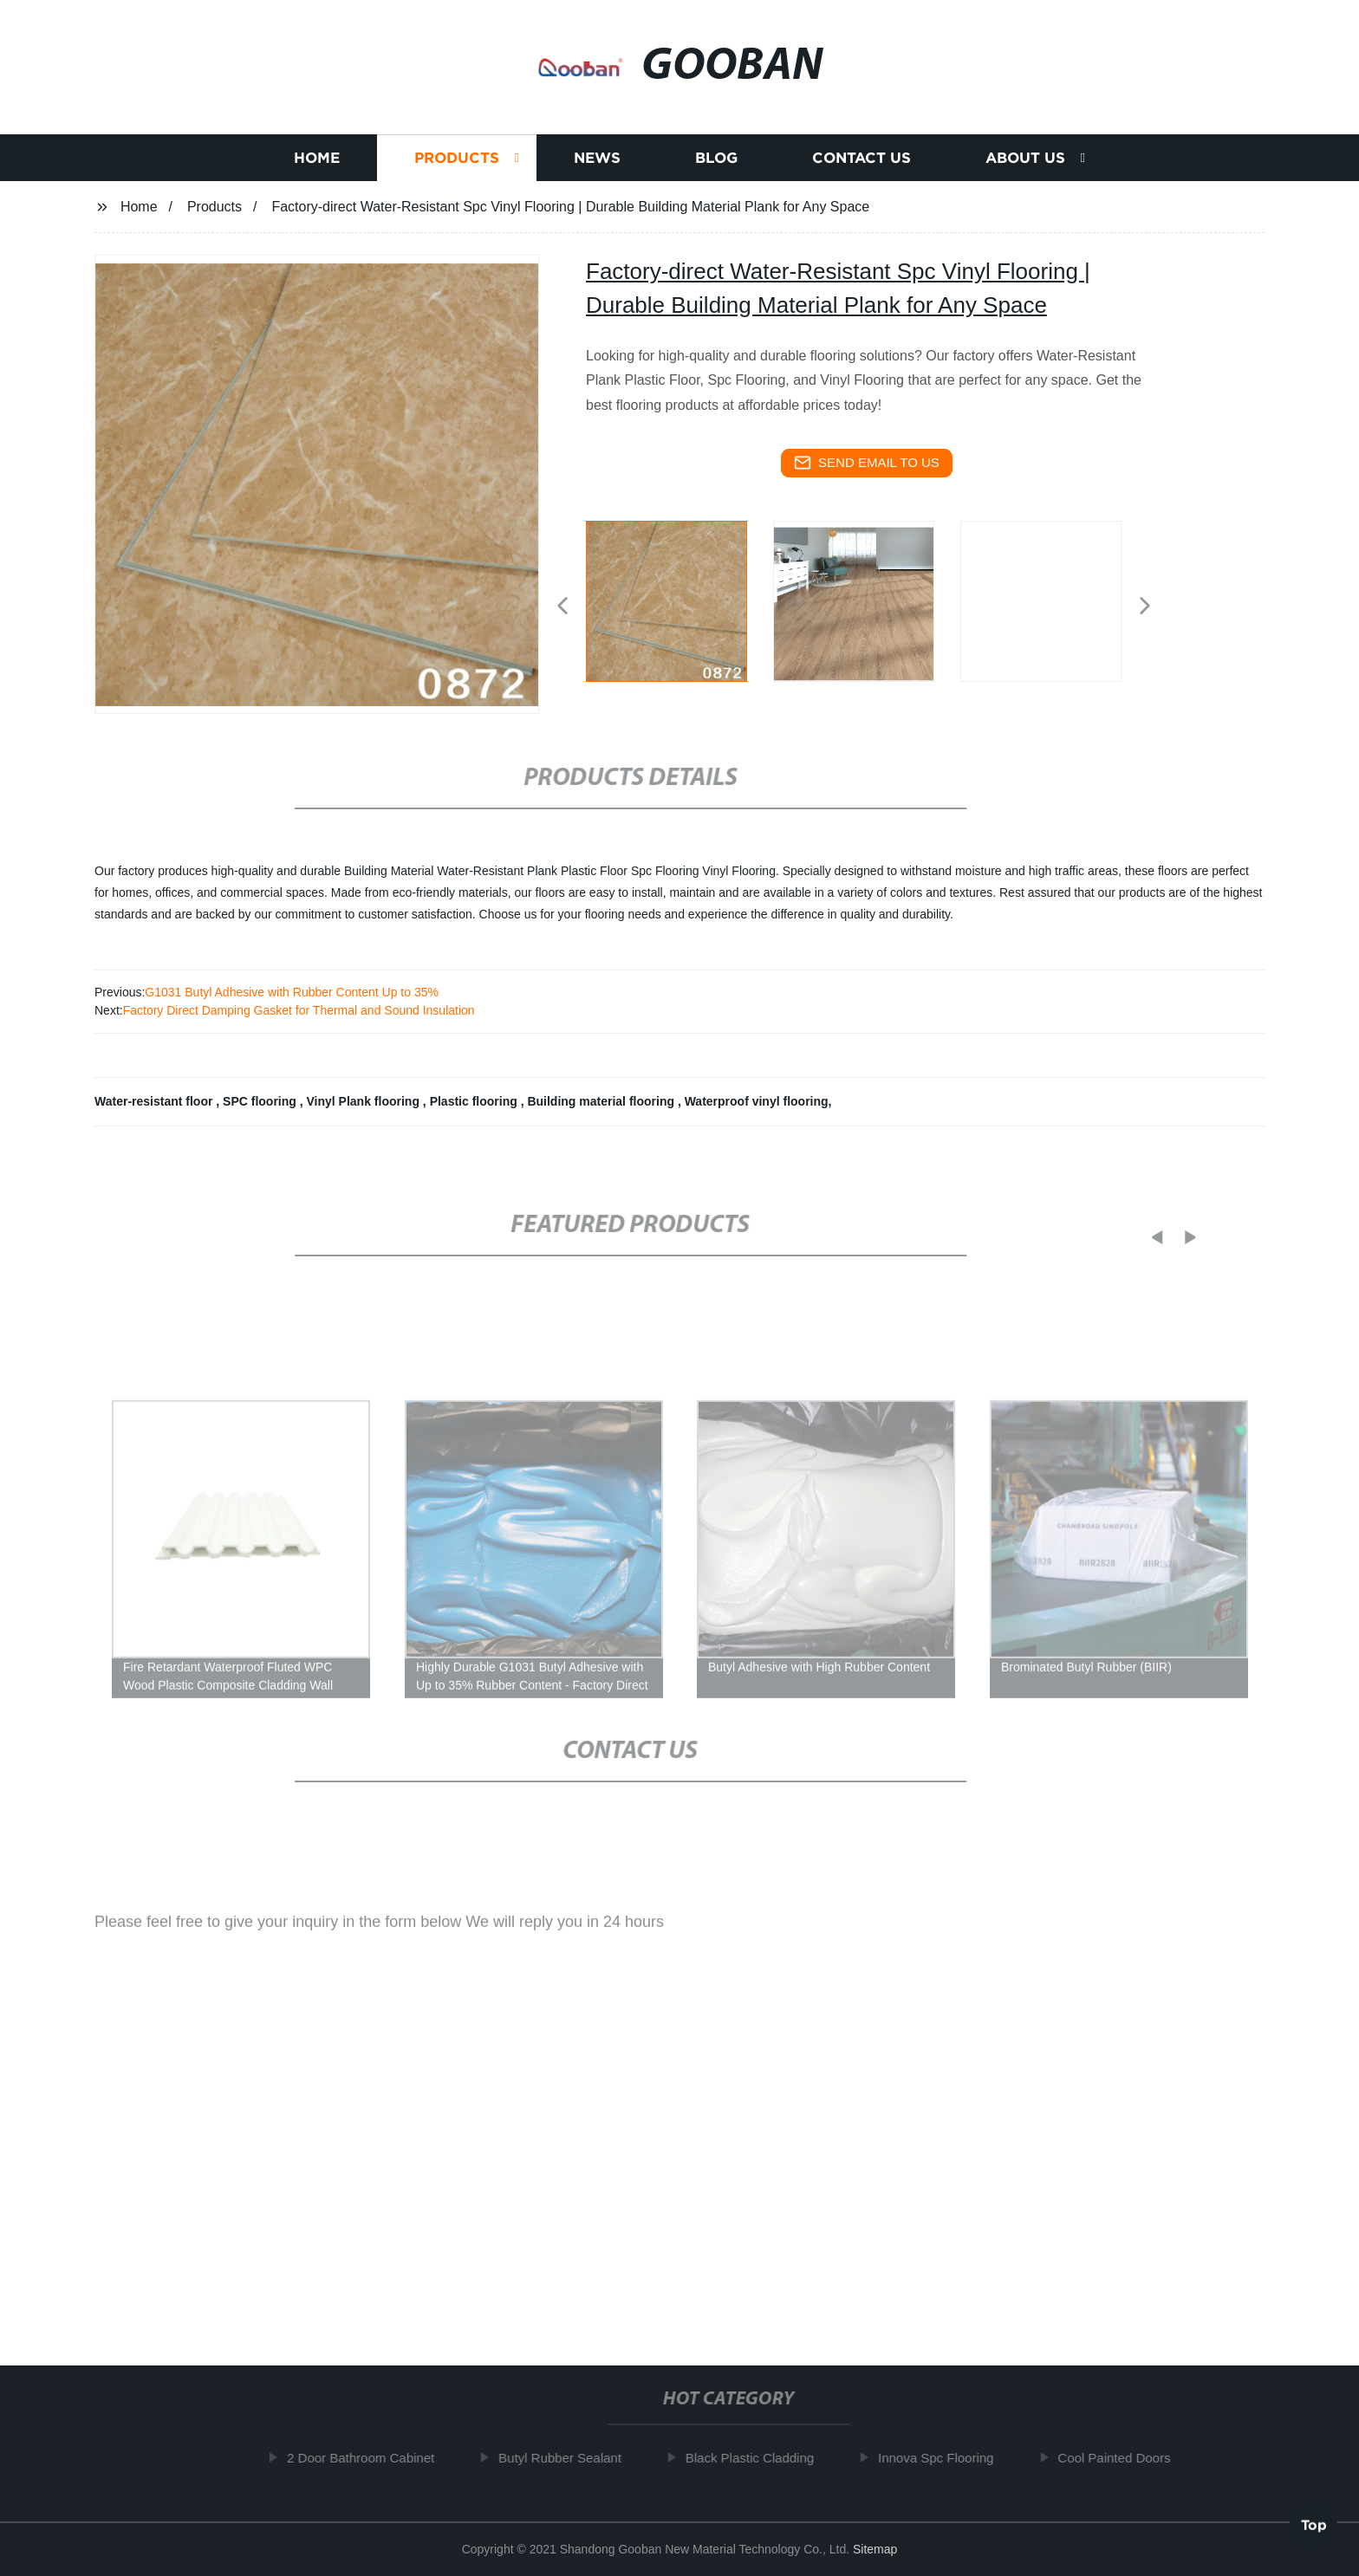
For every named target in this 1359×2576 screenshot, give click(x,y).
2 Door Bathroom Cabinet (371, 2457)
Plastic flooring (475, 1101)
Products (456, 160)
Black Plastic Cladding (760, 2457)
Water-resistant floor (155, 1101)
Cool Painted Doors (1124, 2457)
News (597, 160)
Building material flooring (602, 1101)
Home (317, 160)
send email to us (867, 462)
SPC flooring (261, 1101)
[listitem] (679, 599)
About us (1025, 160)
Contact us (861, 160)
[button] (562, 607)
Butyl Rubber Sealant (570, 2457)
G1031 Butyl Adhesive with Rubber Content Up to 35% (292, 992)
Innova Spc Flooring (946, 2457)
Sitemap (875, 2549)
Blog (716, 160)
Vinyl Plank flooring (365, 1101)
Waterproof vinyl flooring (757, 1101)
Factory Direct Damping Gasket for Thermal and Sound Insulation (299, 1010)
